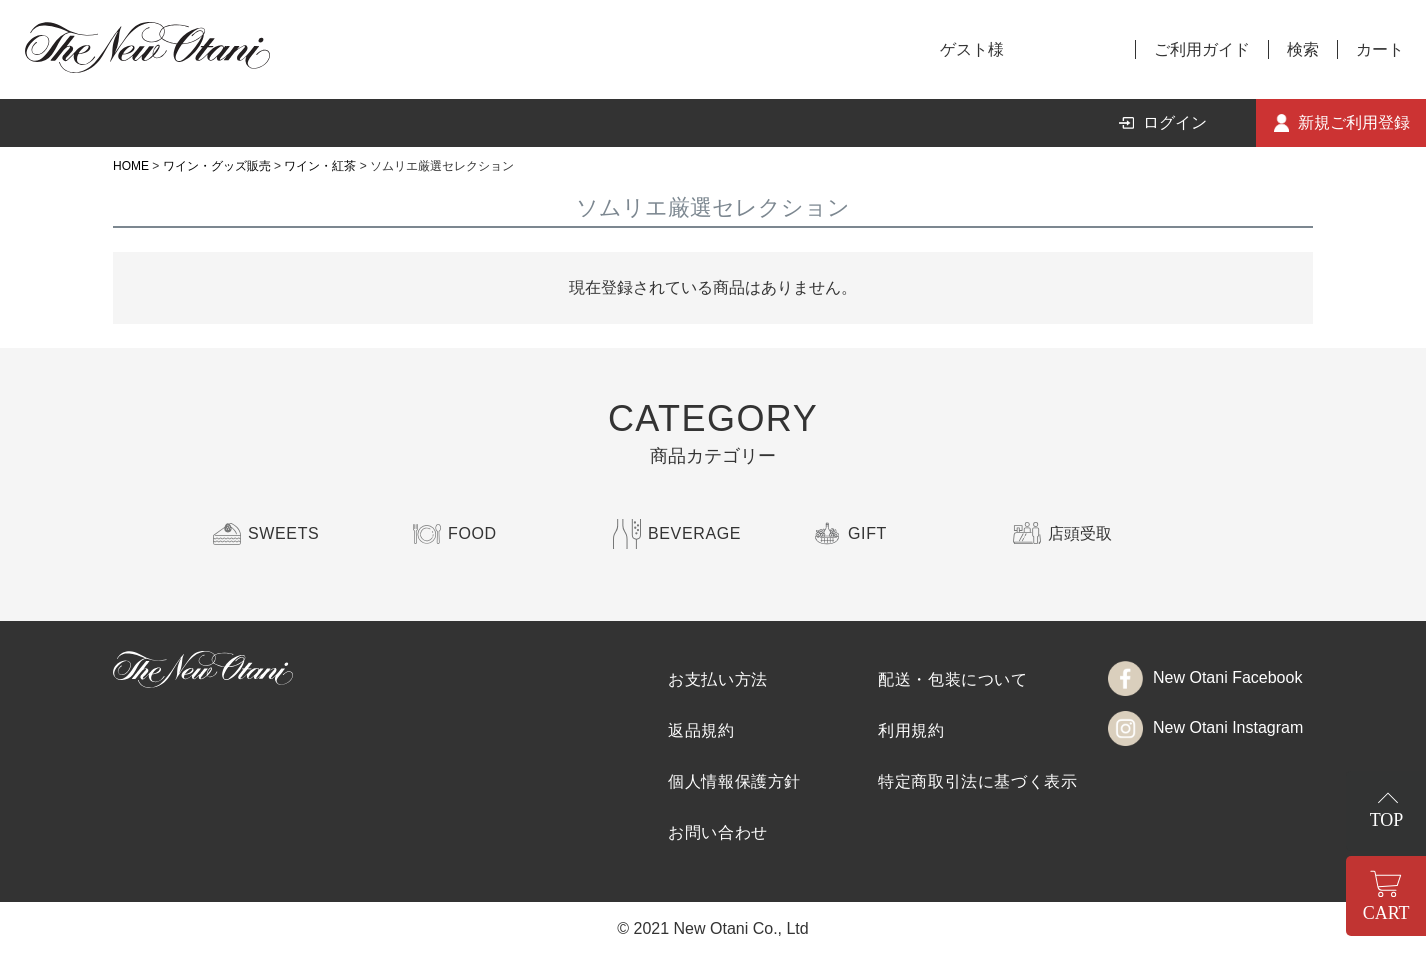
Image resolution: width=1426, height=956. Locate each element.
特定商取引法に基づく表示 (978, 781)
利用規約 (911, 730)
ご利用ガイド (1202, 49)
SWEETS (283, 533)
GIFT (867, 533)
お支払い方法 (718, 679)
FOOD (472, 533)
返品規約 (701, 730)
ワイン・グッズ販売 (217, 166)
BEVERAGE (694, 533)
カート (1380, 49)
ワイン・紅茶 (320, 166)
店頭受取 (1080, 533)
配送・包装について (953, 679)
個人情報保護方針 (734, 781)
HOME (131, 166)
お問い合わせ (718, 832)
